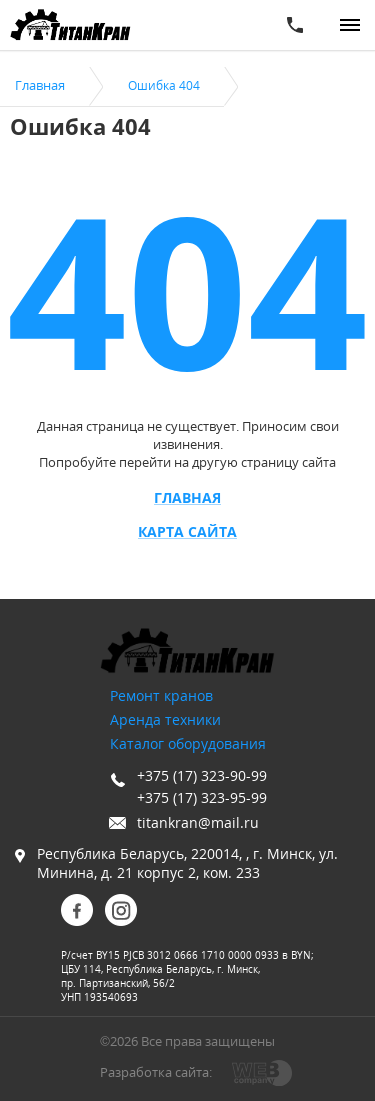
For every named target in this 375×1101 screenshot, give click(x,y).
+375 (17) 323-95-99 (202, 797)
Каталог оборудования (188, 743)
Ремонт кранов (161, 695)
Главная (187, 498)
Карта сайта (187, 532)
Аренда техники (165, 719)
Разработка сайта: (156, 1072)
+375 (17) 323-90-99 (202, 775)
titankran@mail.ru (198, 822)
